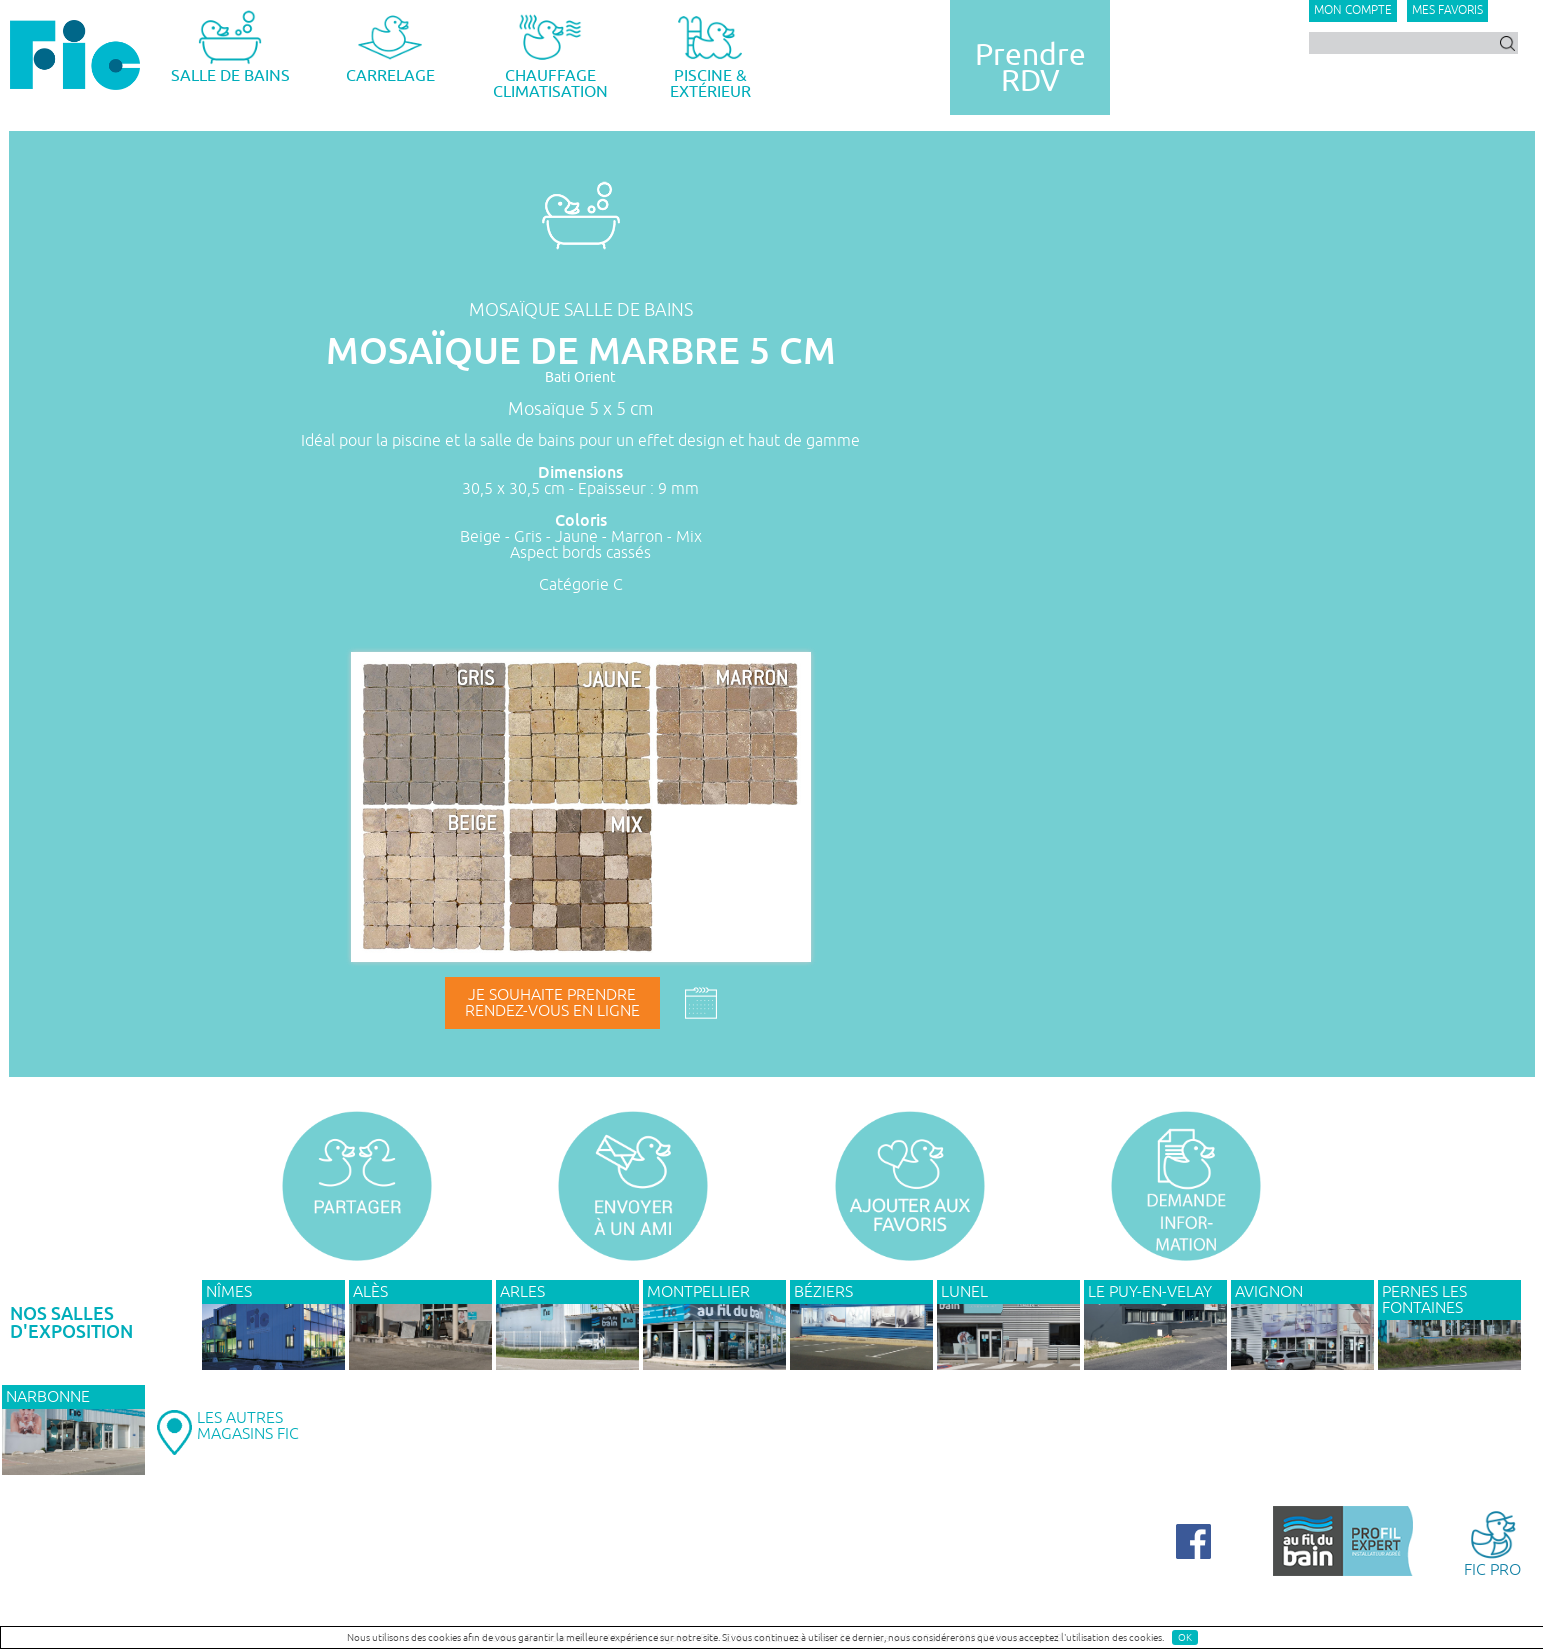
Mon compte (1353, 10)
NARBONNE (48, 1397)
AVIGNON (1269, 1292)
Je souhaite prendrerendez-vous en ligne (552, 1003)
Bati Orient (580, 377)
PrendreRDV (1030, 68)
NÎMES (229, 1292)
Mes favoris (1447, 10)
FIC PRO (1492, 1542)
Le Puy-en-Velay (1150, 1292)
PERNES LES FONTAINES (1424, 1300)
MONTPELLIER (698, 1292)
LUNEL (964, 1292)
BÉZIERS (823, 1292)
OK (1185, 1637)
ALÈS (370, 1292)
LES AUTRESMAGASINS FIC (248, 1426)
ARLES (522, 1292)
